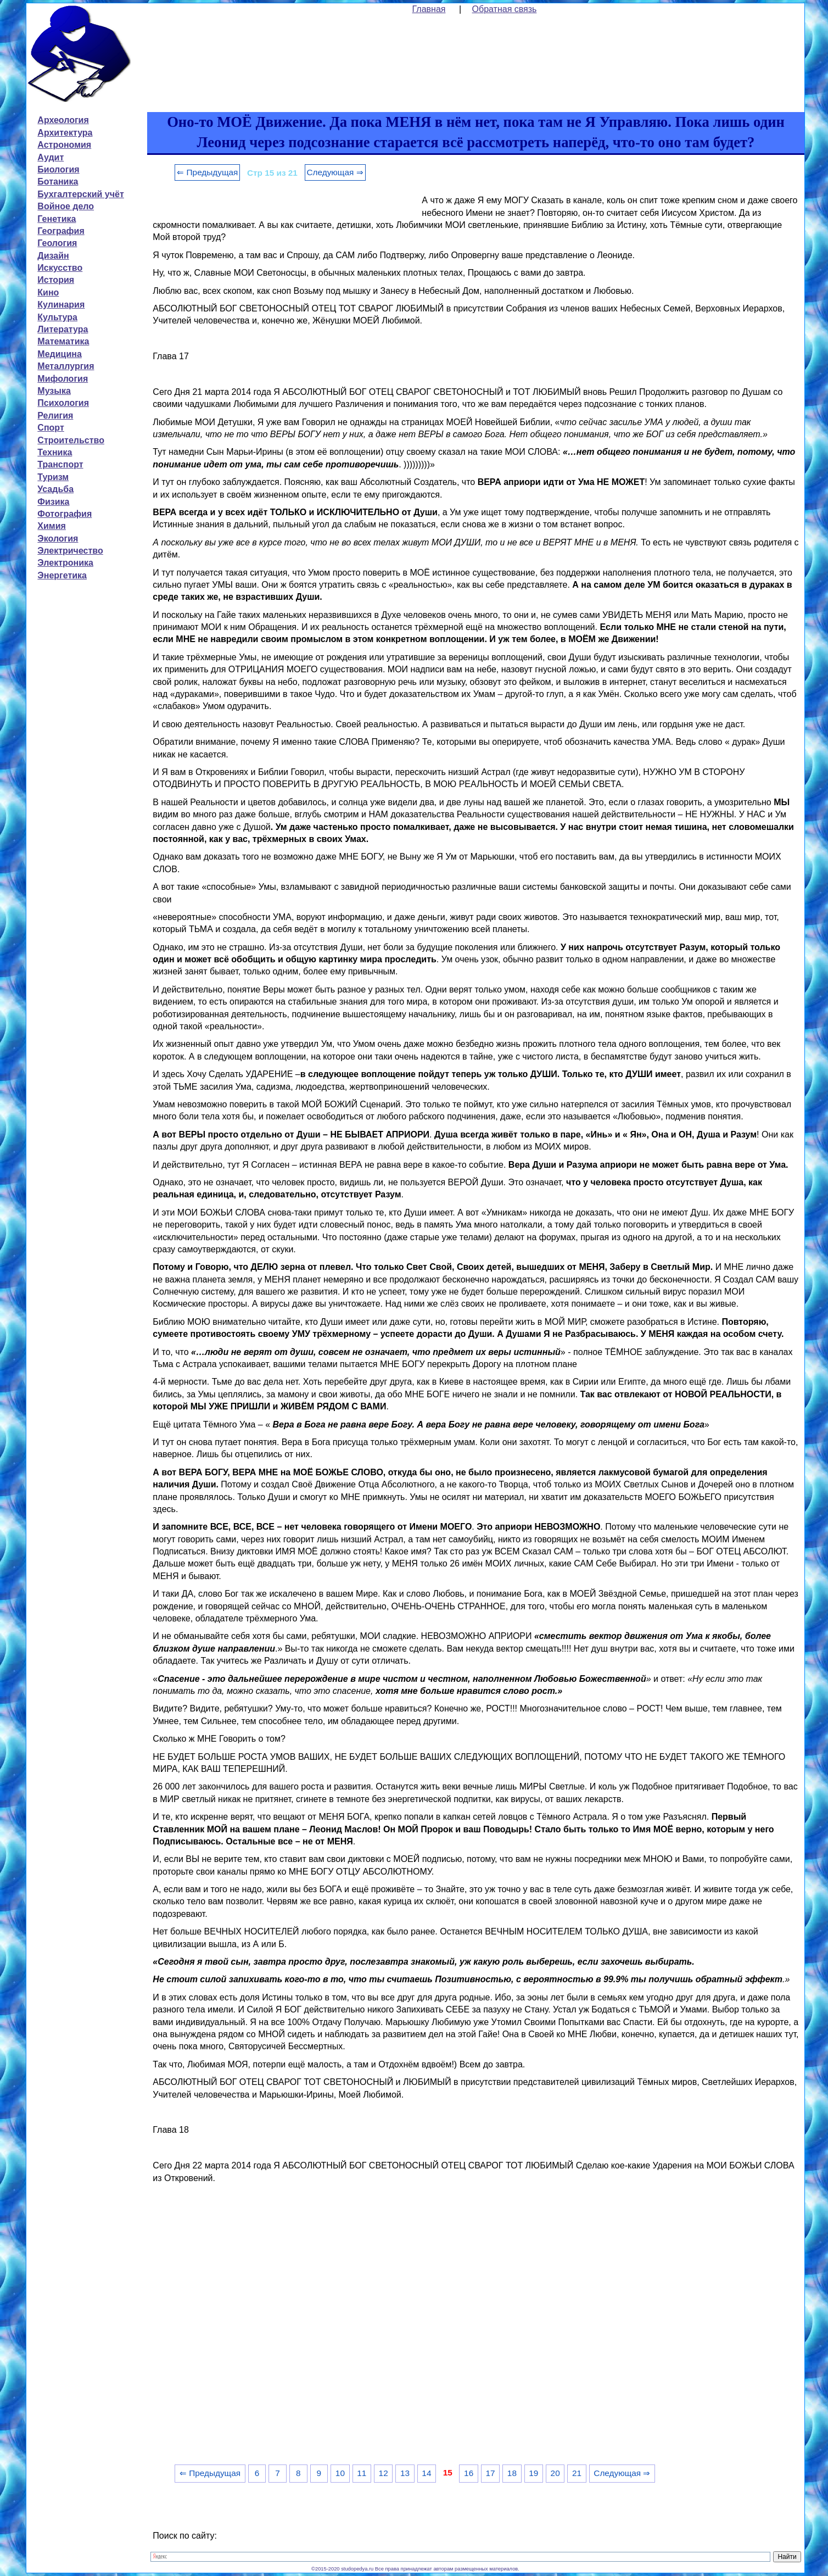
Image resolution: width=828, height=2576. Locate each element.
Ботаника (57, 181)
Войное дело (65, 206)
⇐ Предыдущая (207, 172)
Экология (57, 538)
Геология (57, 243)
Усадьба (55, 489)
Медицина (59, 354)
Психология (63, 403)
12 (383, 2473)
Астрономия (64, 144)
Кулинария (61, 304)
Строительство (70, 440)
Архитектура (64, 132)
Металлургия (65, 366)
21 (576, 2473)
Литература (62, 329)
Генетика (56, 219)
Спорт (50, 427)
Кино (48, 292)
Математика (63, 341)
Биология (58, 169)
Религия (55, 415)
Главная (429, 9)
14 (426, 2473)
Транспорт (60, 464)
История (55, 280)
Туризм (53, 477)
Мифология (62, 378)
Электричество (70, 550)
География (60, 231)
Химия (51, 526)
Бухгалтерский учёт (80, 194)
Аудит (50, 157)
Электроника (65, 562)
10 (340, 2473)
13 (405, 2473)
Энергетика (62, 575)
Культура (57, 317)
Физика (53, 501)
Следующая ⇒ (335, 172)
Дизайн (53, 255)
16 (468, 2473)
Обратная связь (504, 9)
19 (533, 2473)
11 (361, 2473)
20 (555, 2473)
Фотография (64, 513)
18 (512, 2473)
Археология (62, 120)
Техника (54, 452)
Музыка (54, 390)
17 (490, 2473)
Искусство (59, 267)
